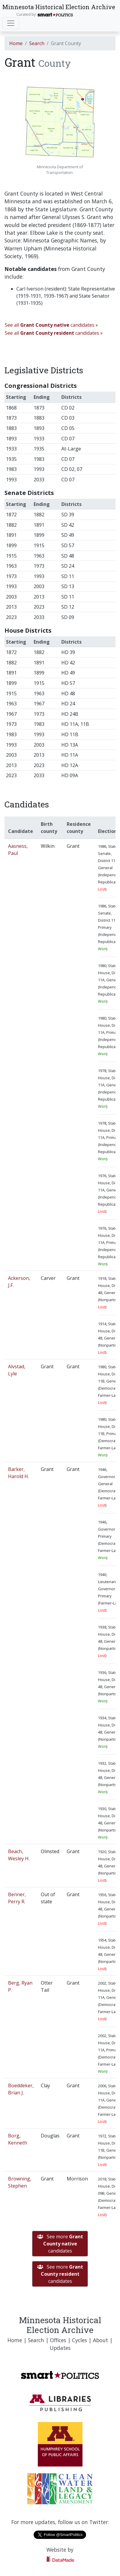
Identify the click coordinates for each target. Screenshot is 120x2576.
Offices (58, 2340)
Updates (60, 2347)
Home (16, 43)
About (100, 2340)
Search (36, 43)
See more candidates (60, 2243)
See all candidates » (51, 325)
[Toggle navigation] (10, 23)
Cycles (79, 2340)
